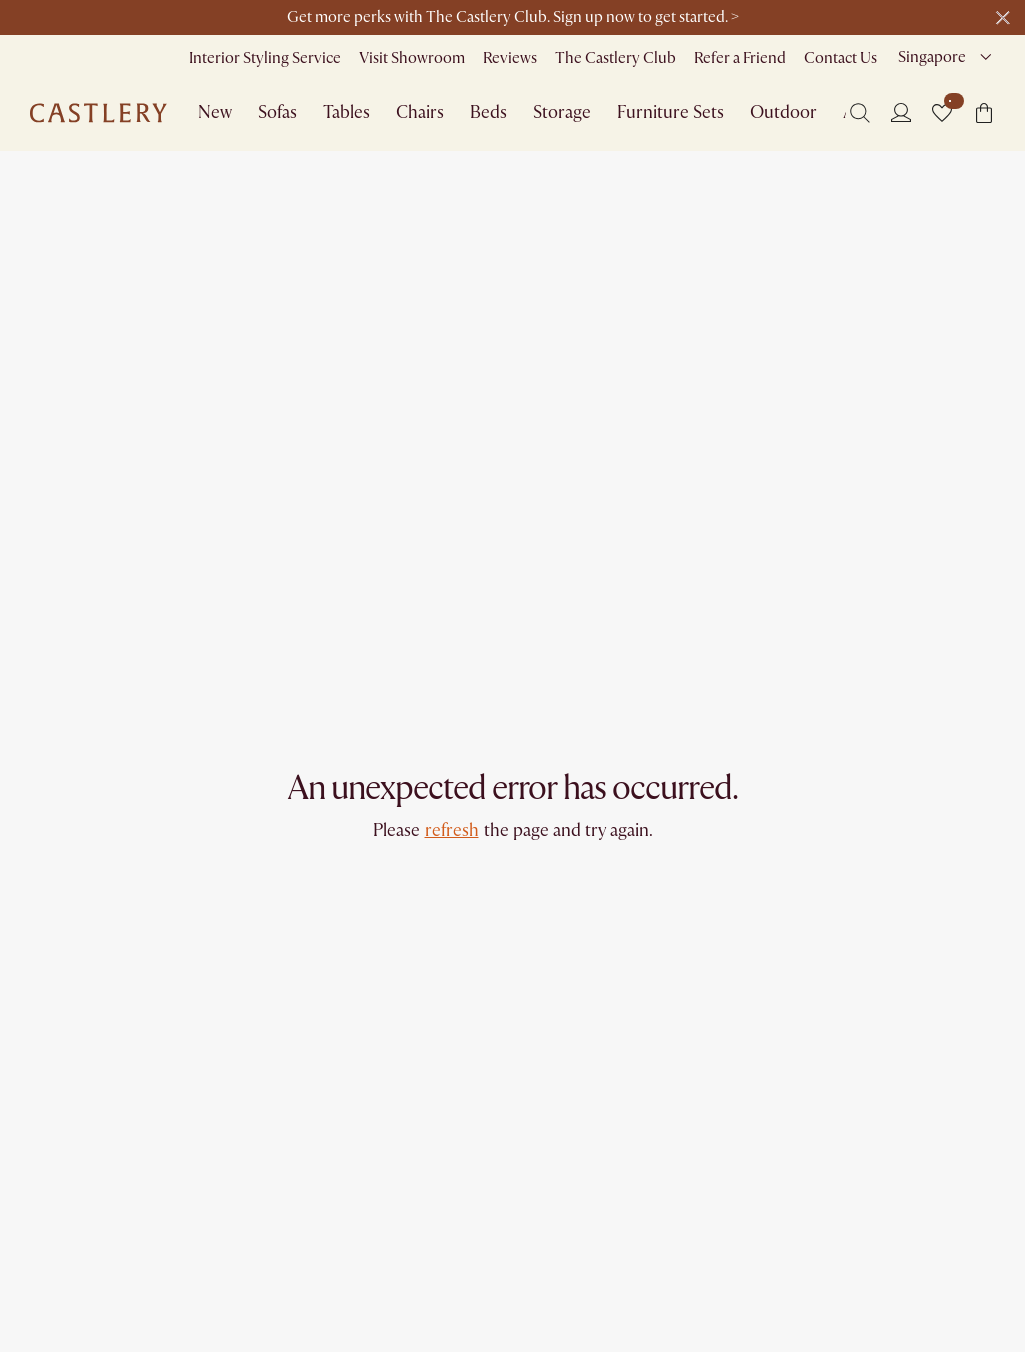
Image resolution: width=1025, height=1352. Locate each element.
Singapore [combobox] (932, 57)
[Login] (901, 112)
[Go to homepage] (98, 113)
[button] (942, 113)
